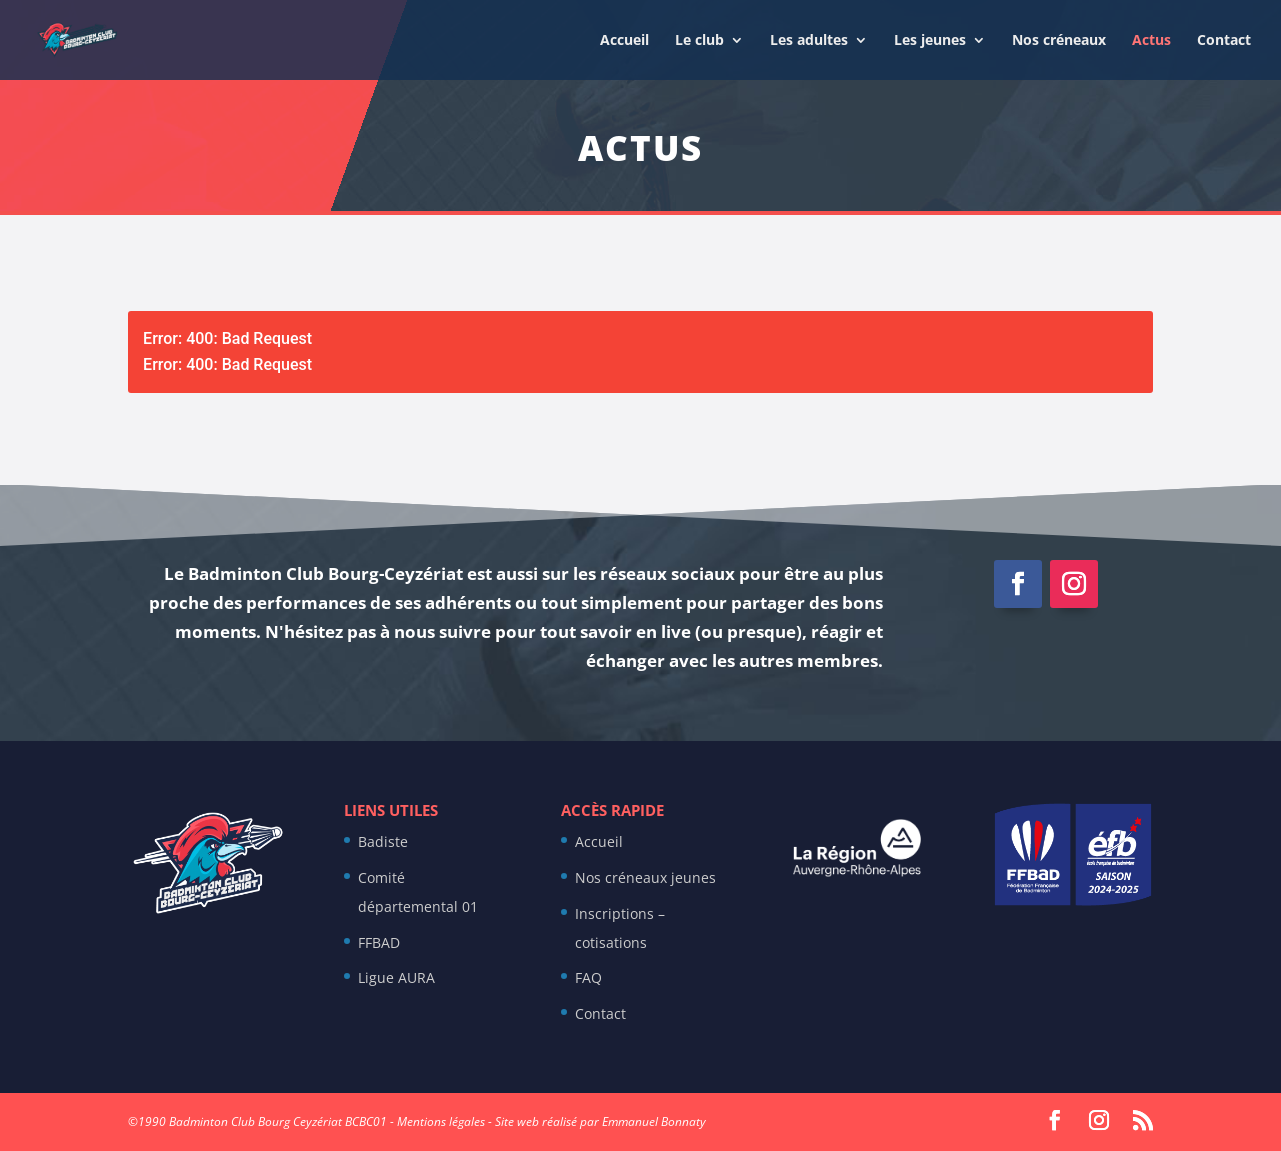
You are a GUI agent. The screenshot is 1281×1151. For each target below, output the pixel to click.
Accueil (624, 41)
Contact (1224, 41)
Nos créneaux (1059, 41)
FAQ (588, 977)
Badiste (383, 841)
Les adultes (809, 41)
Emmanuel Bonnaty (654, 1121)
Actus (1151, 41)
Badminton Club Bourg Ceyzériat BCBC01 (278, 1121)
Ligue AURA (396, 977)
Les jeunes (930, 41)
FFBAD (379, 942)
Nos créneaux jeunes (645, 877)
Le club (699, 41)
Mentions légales (441, 1121)
